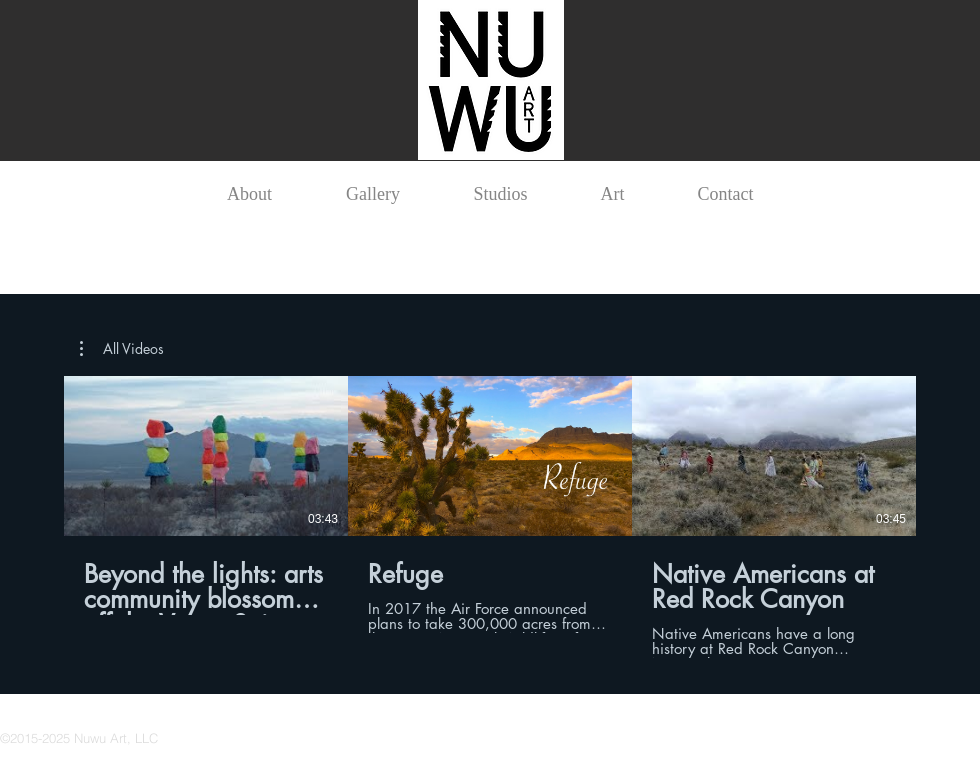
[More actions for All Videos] (122, 349)
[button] (122, 349)
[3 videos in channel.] (490, 517)
